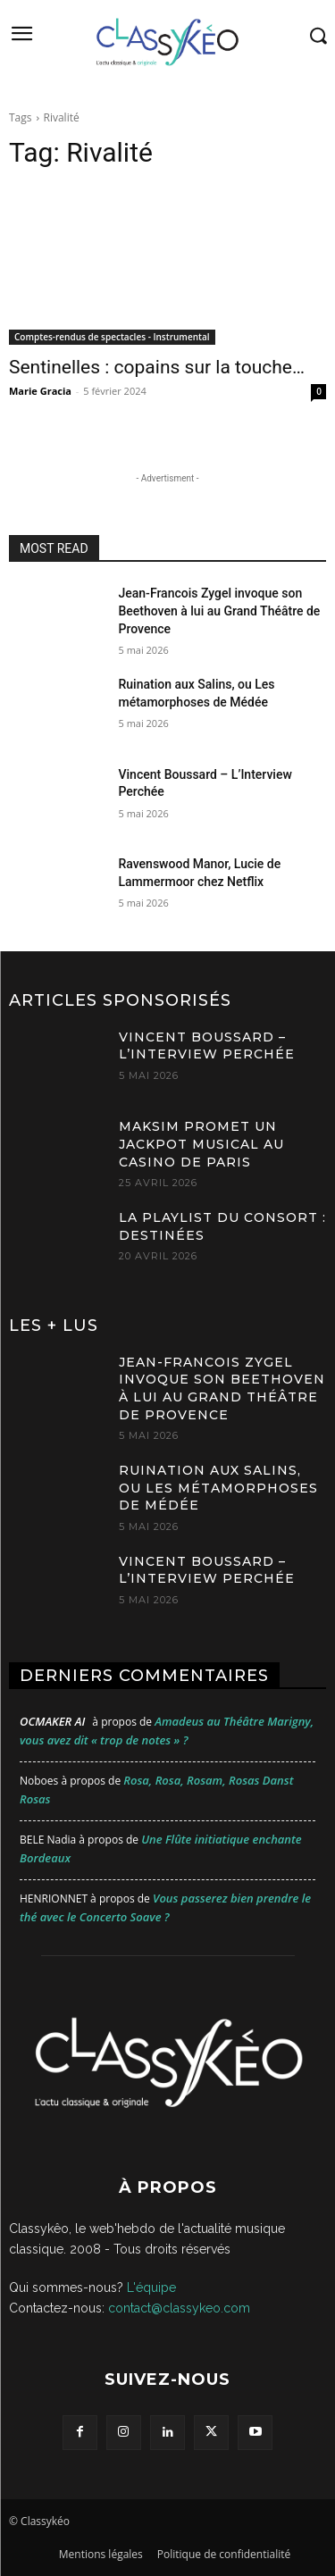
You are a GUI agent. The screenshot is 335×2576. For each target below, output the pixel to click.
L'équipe (151, 2287)
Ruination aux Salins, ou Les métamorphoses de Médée (218, 1487)
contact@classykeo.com (179, 2308)
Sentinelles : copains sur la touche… (157, 367)
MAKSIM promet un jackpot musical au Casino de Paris (201, 1143)
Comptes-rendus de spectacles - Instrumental (112, 336)
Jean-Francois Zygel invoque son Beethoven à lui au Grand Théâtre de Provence (220, 610)
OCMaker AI (52, 1721)
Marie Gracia (40, 390)
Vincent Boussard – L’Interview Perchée (207, 1046)
